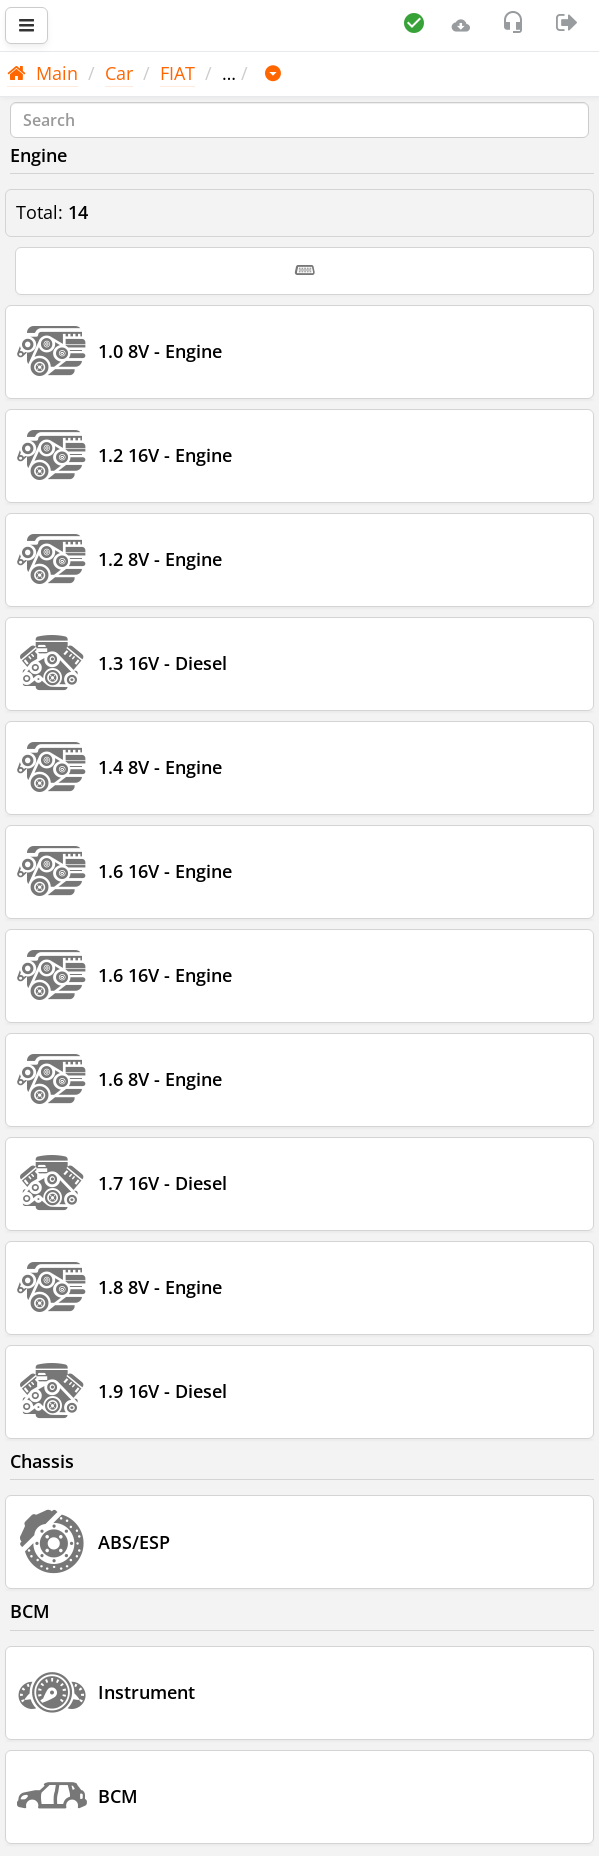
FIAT (177, 73)
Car (119, 73)
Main (42, 73)
